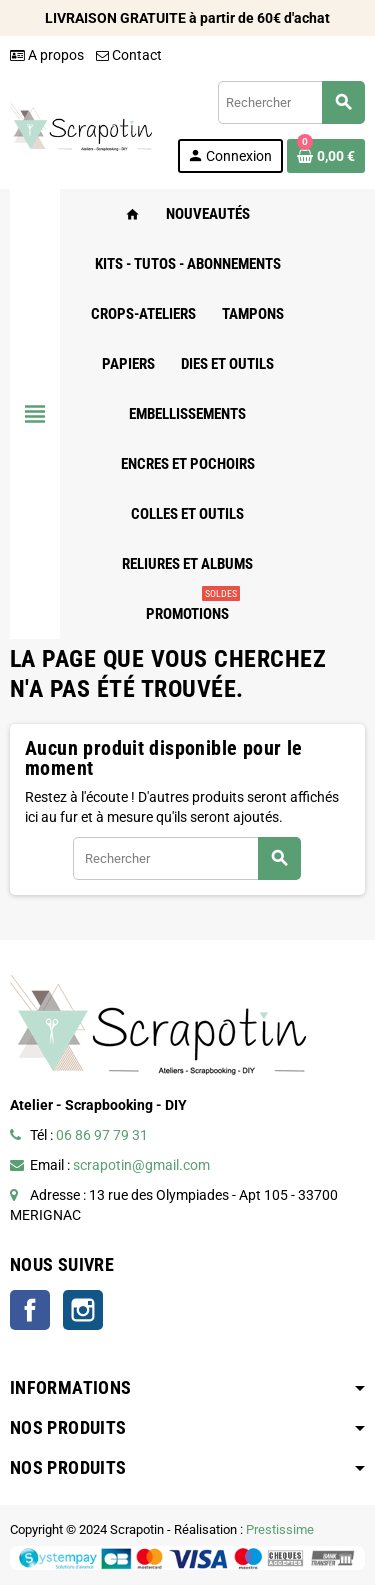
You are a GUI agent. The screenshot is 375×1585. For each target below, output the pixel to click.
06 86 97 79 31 (102, 1135)
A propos (47, 55)
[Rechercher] (291, 102)
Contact (129, 55)
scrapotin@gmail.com (141, 1165)
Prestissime (280, 1529)
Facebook (30, 1310)
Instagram (83, 1310)
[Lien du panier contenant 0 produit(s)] (326, 156)
